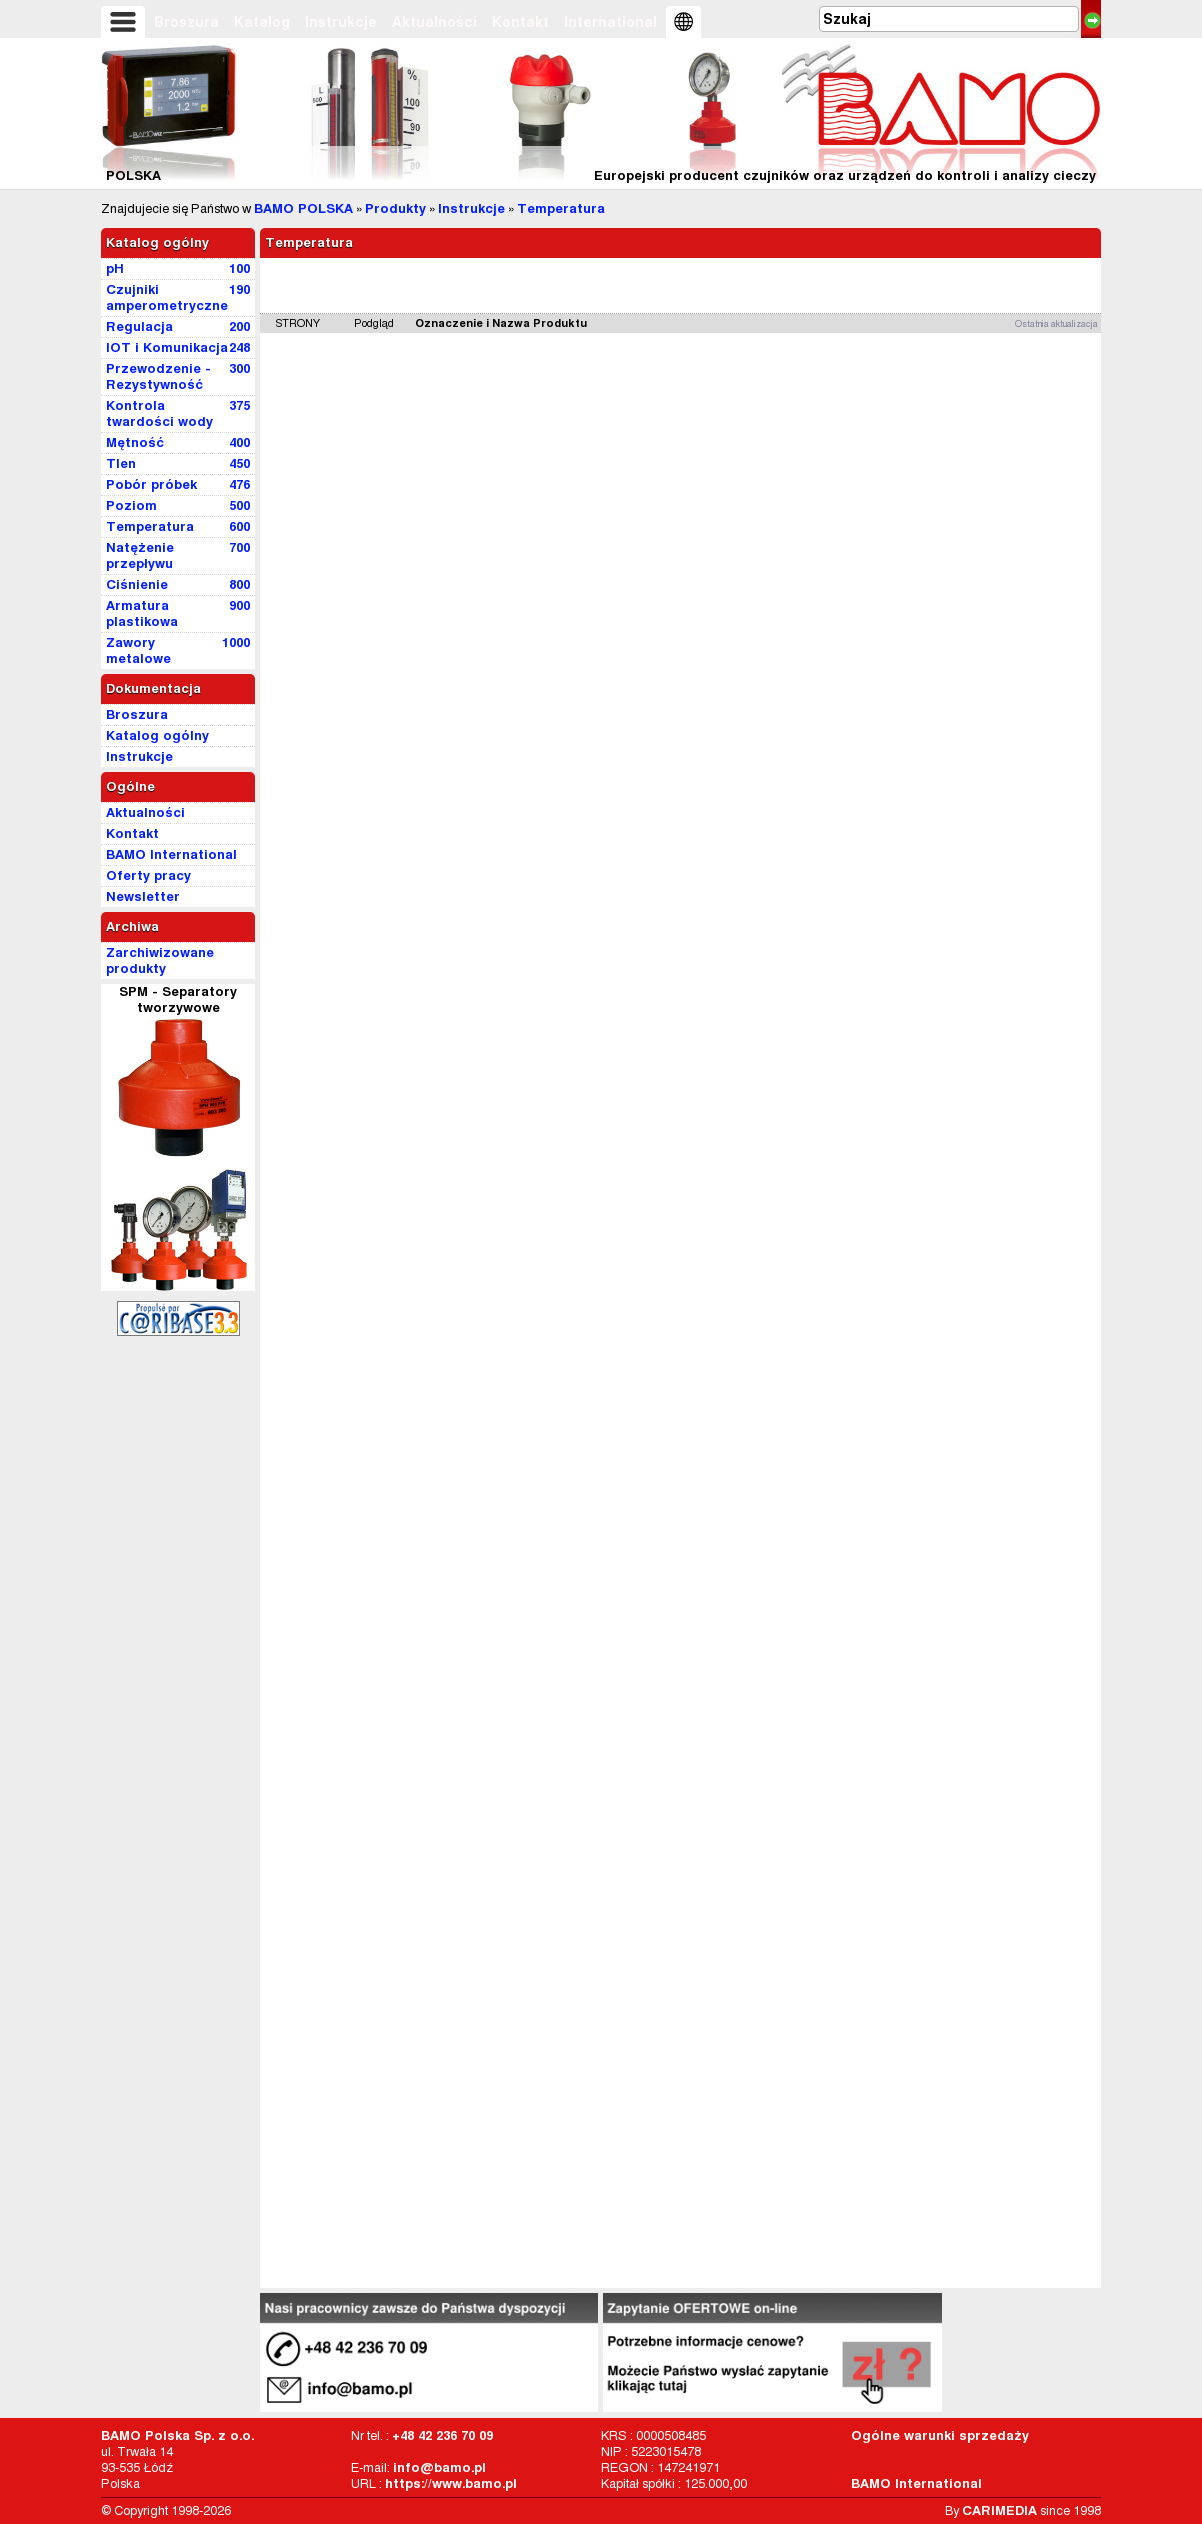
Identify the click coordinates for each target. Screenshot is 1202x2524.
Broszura (186, 22)
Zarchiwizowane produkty (160, 960)
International (610, 22)
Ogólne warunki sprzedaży (940, 2435)
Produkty (395, 208)
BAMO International (916, 2483)
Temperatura (561, 208)
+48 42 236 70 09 (442, 2435)
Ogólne (130, 786)
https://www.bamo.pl (451, 2483)
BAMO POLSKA (303, 208)
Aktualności (434, 22)
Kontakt (520, 22)
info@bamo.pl (439, 2467)
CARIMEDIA (999, 2510)
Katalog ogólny (157, 242)
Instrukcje (341, 22)
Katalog (262, 22)
